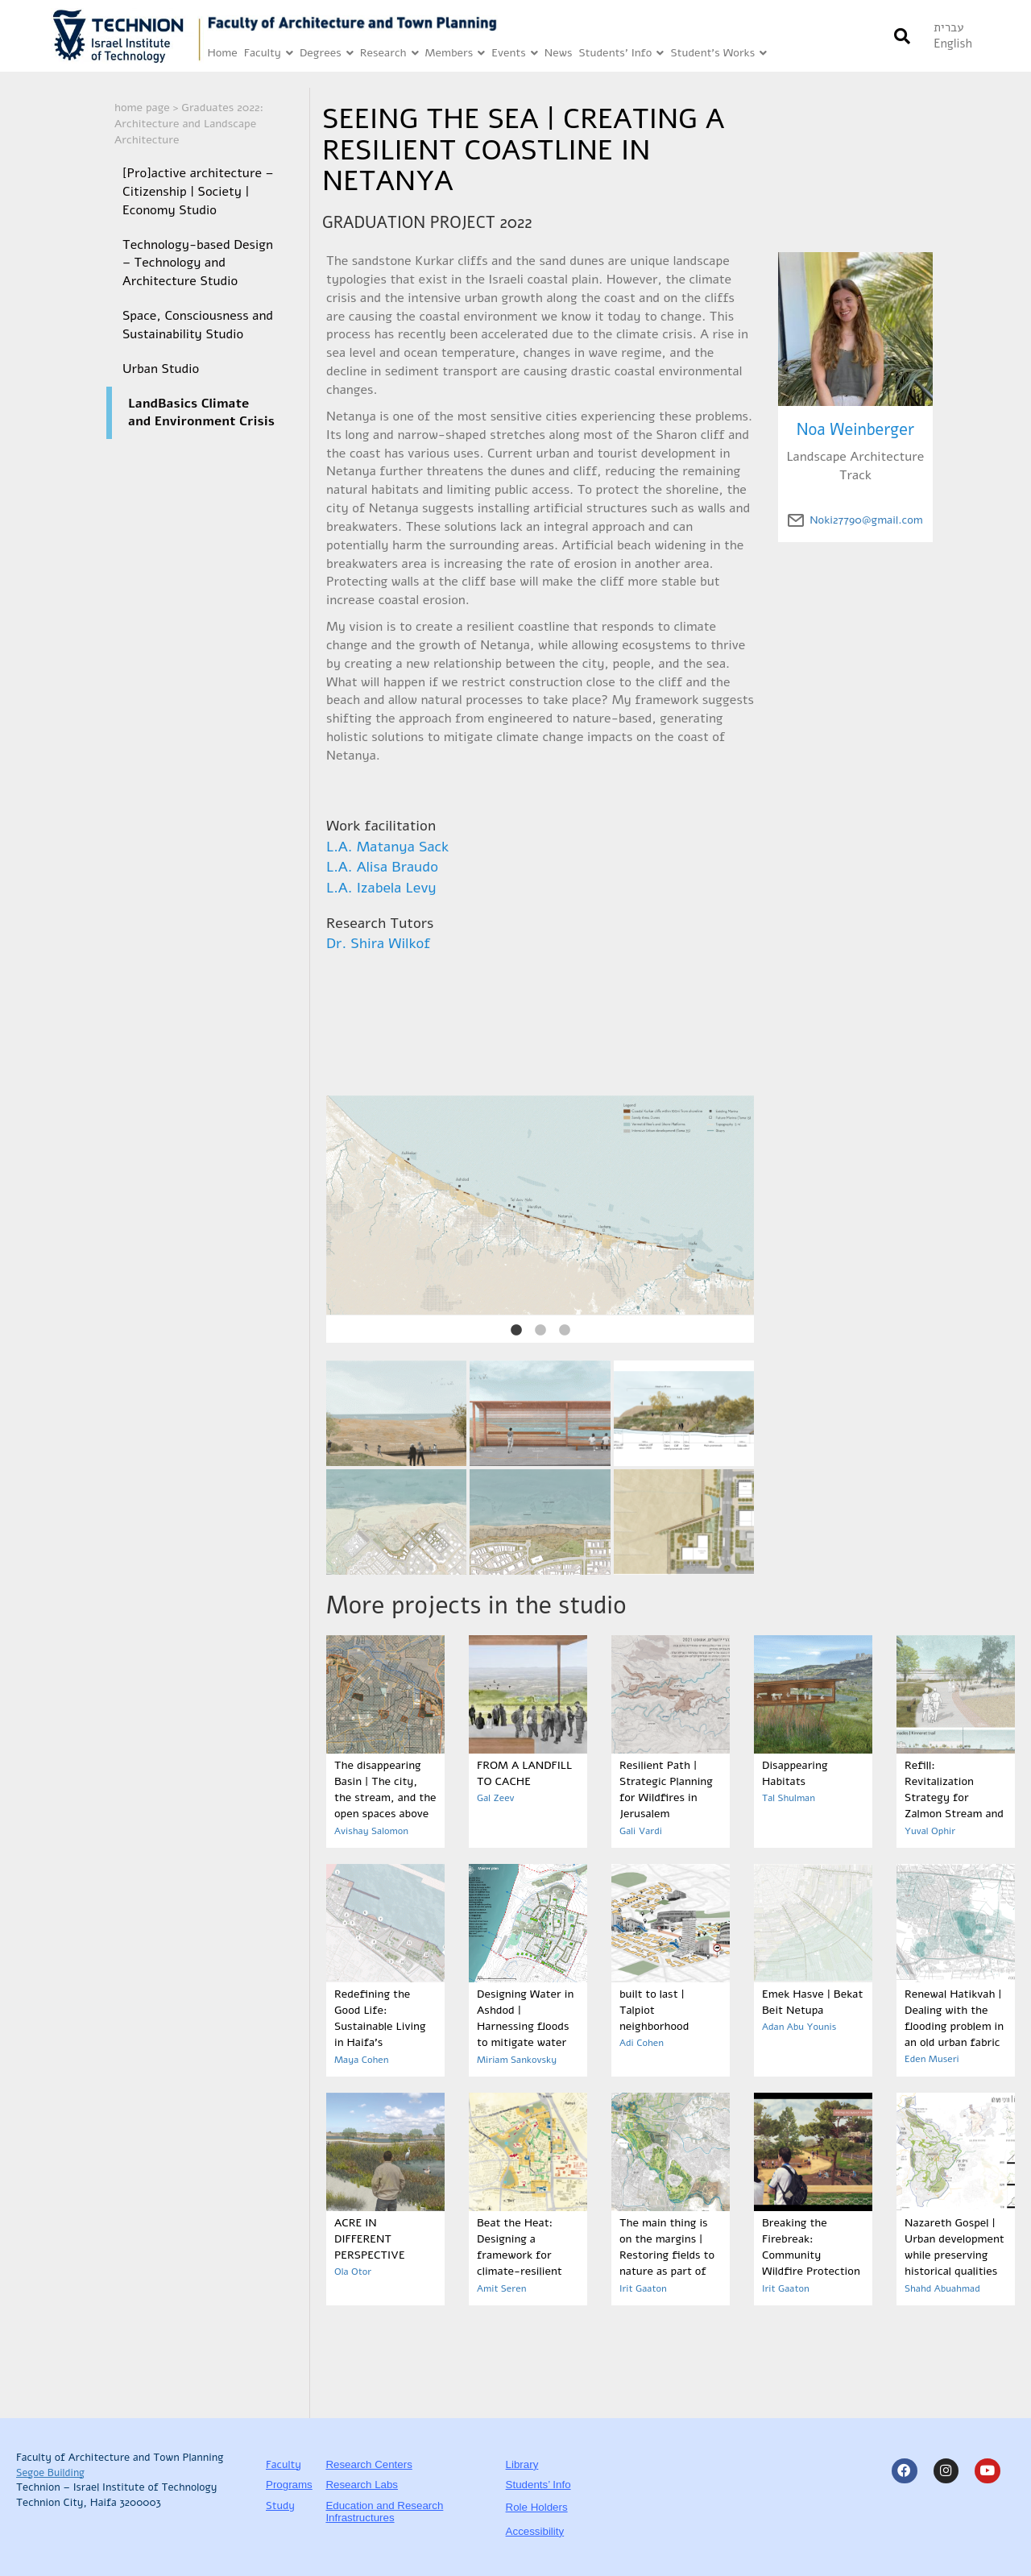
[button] (901, 35)
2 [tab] (540, 1331)
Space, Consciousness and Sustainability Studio (197, 325)
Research (389, 53)
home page (142, 107)
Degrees (327, 53)
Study (280, 2506)
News (558, 52)
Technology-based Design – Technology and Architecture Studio (197, 263)
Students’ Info (621, 53)
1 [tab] (516, 1331)
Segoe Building (50, 2473)
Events (514, 53)
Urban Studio (160, 369)
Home (222, 52)
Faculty (268, 53)
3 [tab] (565, 1331)
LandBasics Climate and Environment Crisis (201, 413)
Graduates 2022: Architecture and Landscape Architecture (188, 123)
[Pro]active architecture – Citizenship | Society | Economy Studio (198, 191)
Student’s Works (718, 53)
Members (455, 53)
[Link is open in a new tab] (127, 36)
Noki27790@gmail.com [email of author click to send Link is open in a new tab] (866, 520)
